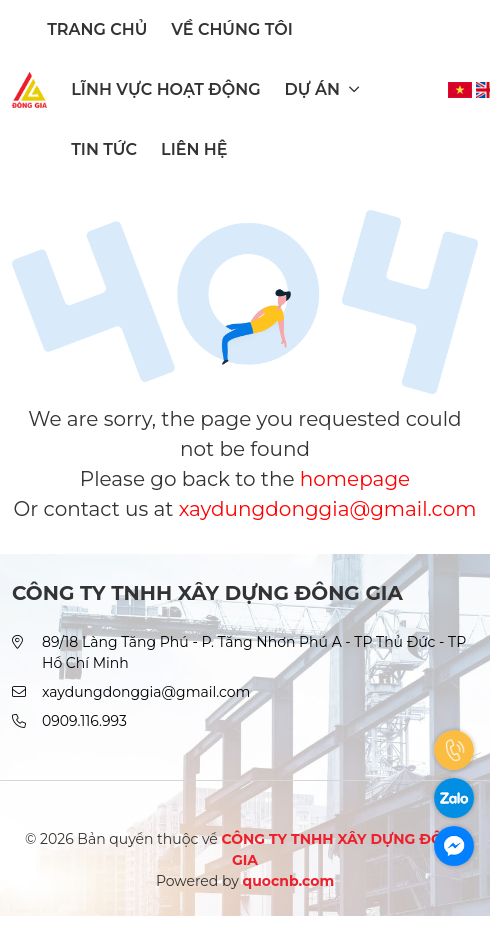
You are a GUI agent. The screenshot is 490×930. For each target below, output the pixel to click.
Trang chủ (97, 29)
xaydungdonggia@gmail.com (328, 509)
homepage (355, 479)
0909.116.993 (84, 721)
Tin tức (104, 149)
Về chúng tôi (231, 29)
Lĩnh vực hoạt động (165, 89)
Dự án (322, 89)
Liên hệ (194, 149)
